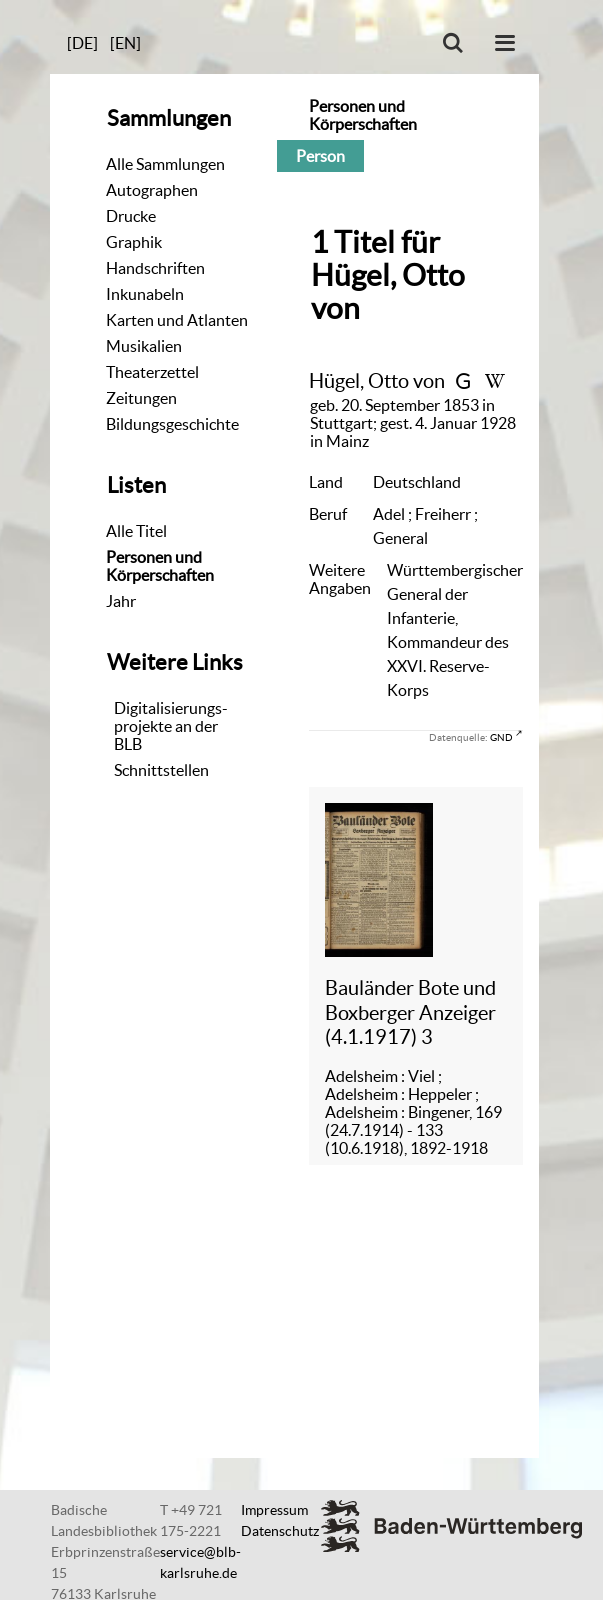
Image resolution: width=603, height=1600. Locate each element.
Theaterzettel (152, 372)
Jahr (121, 601)
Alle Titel (136, 531)
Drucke (131, 216)
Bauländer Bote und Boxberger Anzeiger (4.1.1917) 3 (410, 1012)
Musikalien (144, 346)
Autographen (152, 190)
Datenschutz (280, 1531)
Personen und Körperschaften (160, 566)
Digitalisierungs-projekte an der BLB (171, 726)
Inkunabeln (145, 294)
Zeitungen (141, 398)
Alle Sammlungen (165, 164)
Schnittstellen (161, 770)
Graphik (134, 242)
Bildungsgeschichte (172, 424)
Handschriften (155, 268)
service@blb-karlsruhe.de (200, 1562)
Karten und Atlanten (177, 320)
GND (501, 737)
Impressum (274, 1510)
